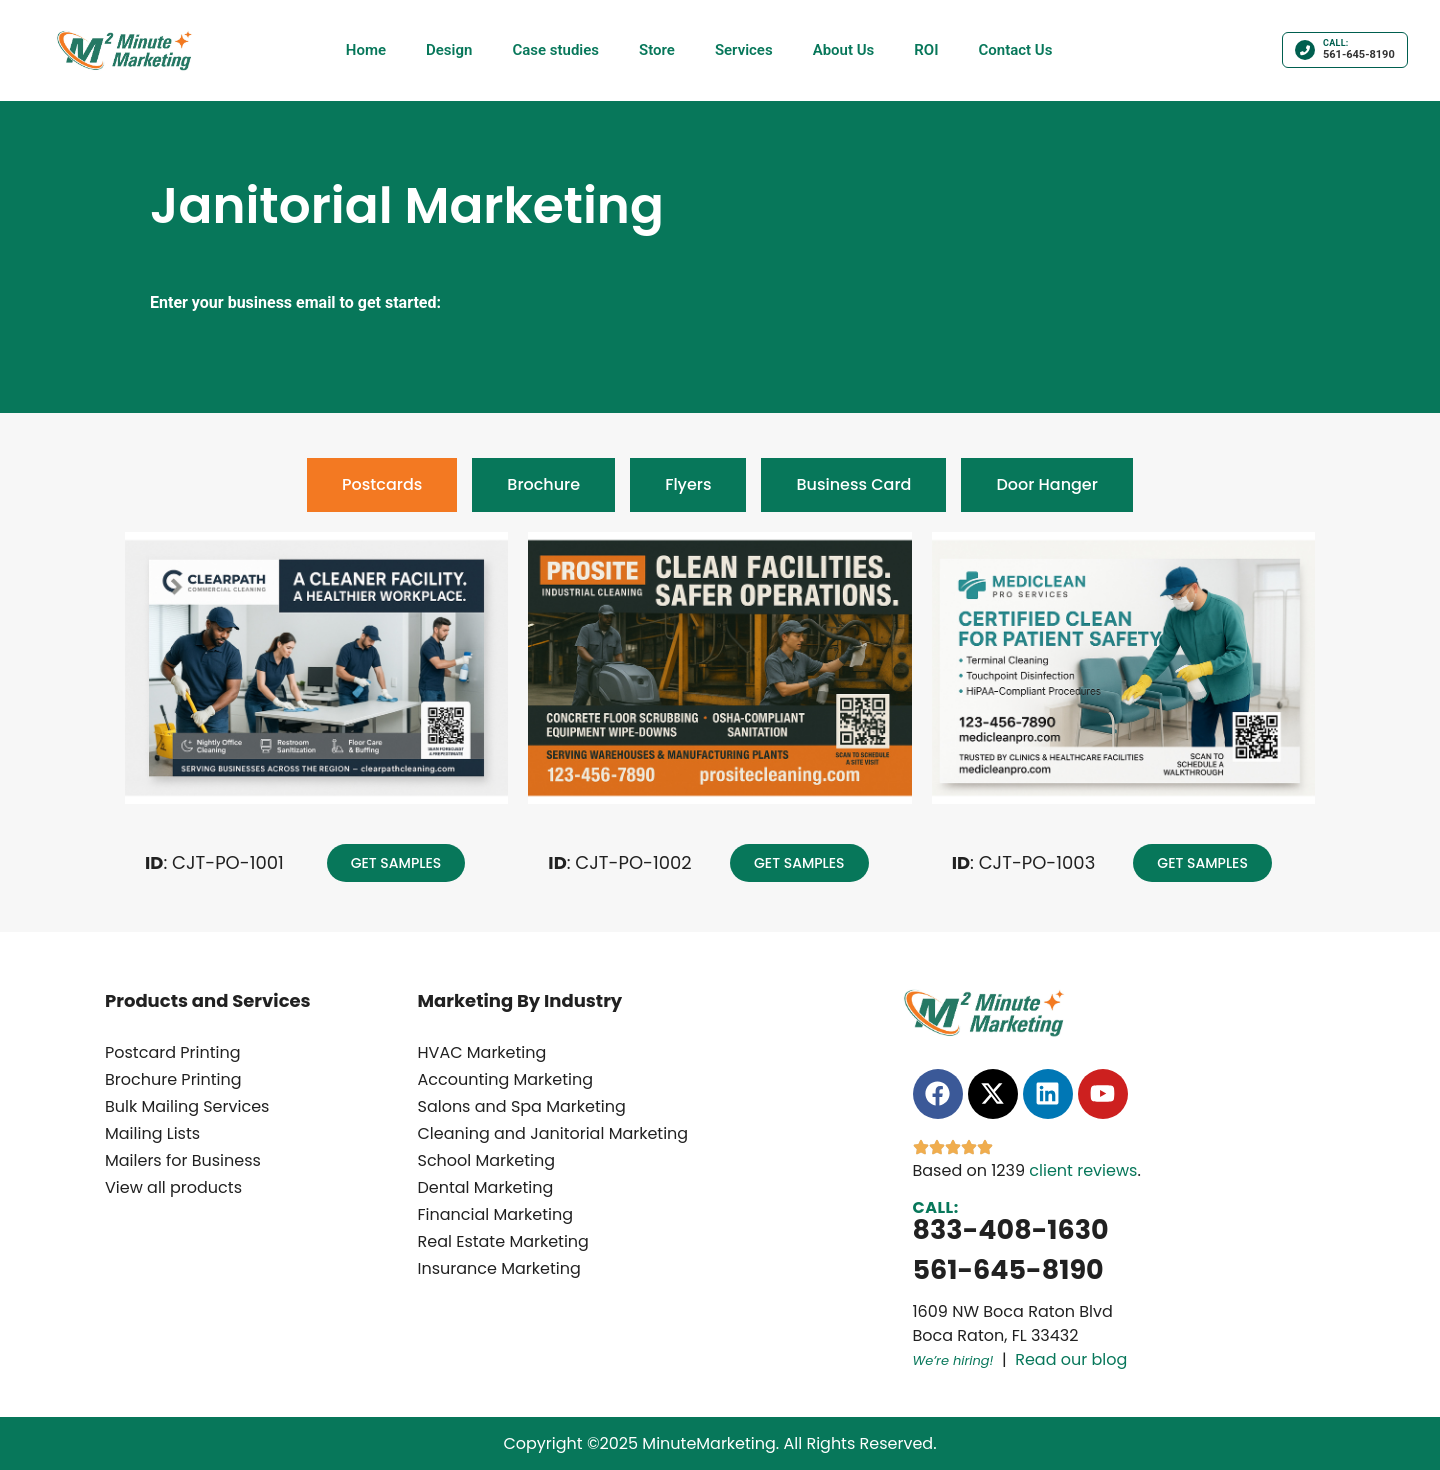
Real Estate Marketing (503, 1241)
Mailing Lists (152, 1133)
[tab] (382, 485)
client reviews (1083, 1170)
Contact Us (1015, 50)
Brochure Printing (173, 1079)
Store (657, 50)
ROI (926, 50)
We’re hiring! (953, 1360)
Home (366, 50)
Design (449, 50)
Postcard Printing (173, 1052)
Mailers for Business (183, 1160)
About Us (844, 50)
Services (744, 50)
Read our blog (1071, 1359)
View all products (173, 1187)
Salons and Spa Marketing (522, 1106)
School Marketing (487, 1160)
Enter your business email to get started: (295, 303)
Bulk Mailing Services (187, 1106)
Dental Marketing (486, 1187)
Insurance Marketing (499, 1268)
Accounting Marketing (506, 1079)
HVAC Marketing (482, 1052)
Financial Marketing (496, 1214)
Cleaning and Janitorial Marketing (553, 1133)
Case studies (555, 50)
